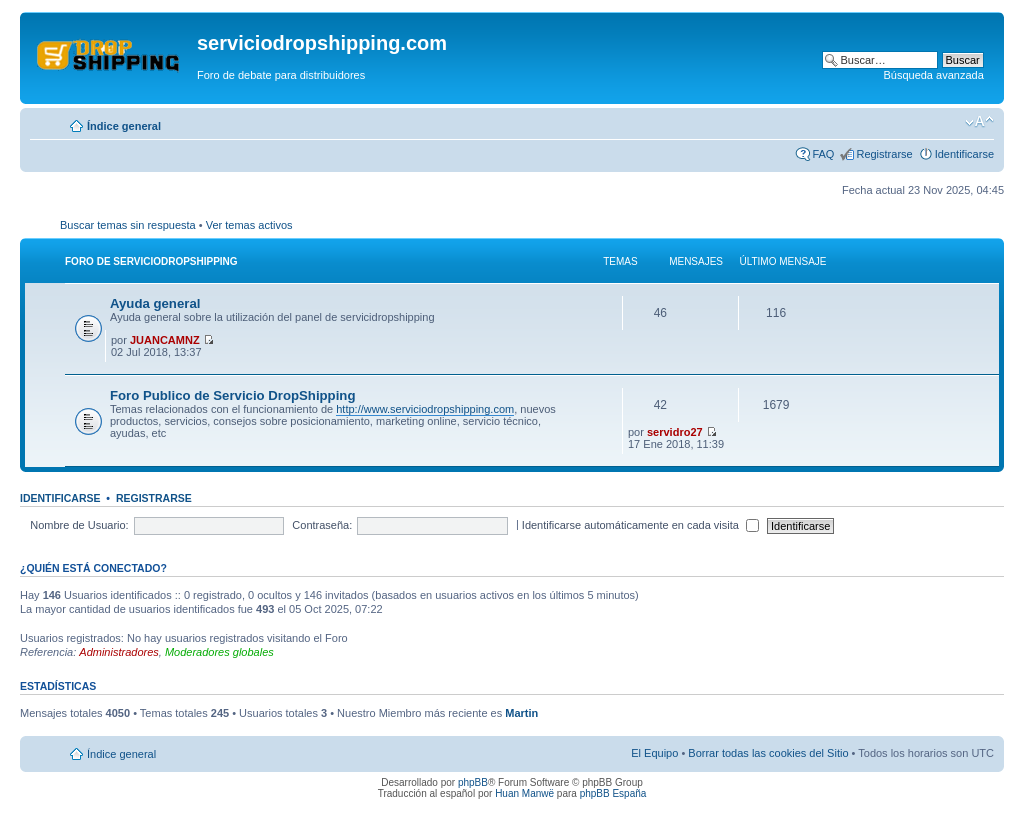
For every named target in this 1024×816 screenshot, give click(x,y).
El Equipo (654, 753)
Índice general (124, 126)
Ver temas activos (249, 225)
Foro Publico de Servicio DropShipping (232, 395)
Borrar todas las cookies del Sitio (768, 753)
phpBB (473, 782)
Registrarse (884, 154)
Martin (521, 713)
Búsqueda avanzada (933, 75)
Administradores (118, 652)
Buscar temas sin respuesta (128, 225)
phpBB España (613, 793)
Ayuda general (155, 303)
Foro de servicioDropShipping (151, 261)
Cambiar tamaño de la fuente (979, 122)
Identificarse (964, 154)
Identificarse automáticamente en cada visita (640, 525)
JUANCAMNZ (165, 340)
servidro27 (675, 432)
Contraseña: (322, 525)
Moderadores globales (219, 652)
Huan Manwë (524, 793)
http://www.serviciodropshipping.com (425, 409)
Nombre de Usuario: (79, 525)
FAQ (823, 154)
